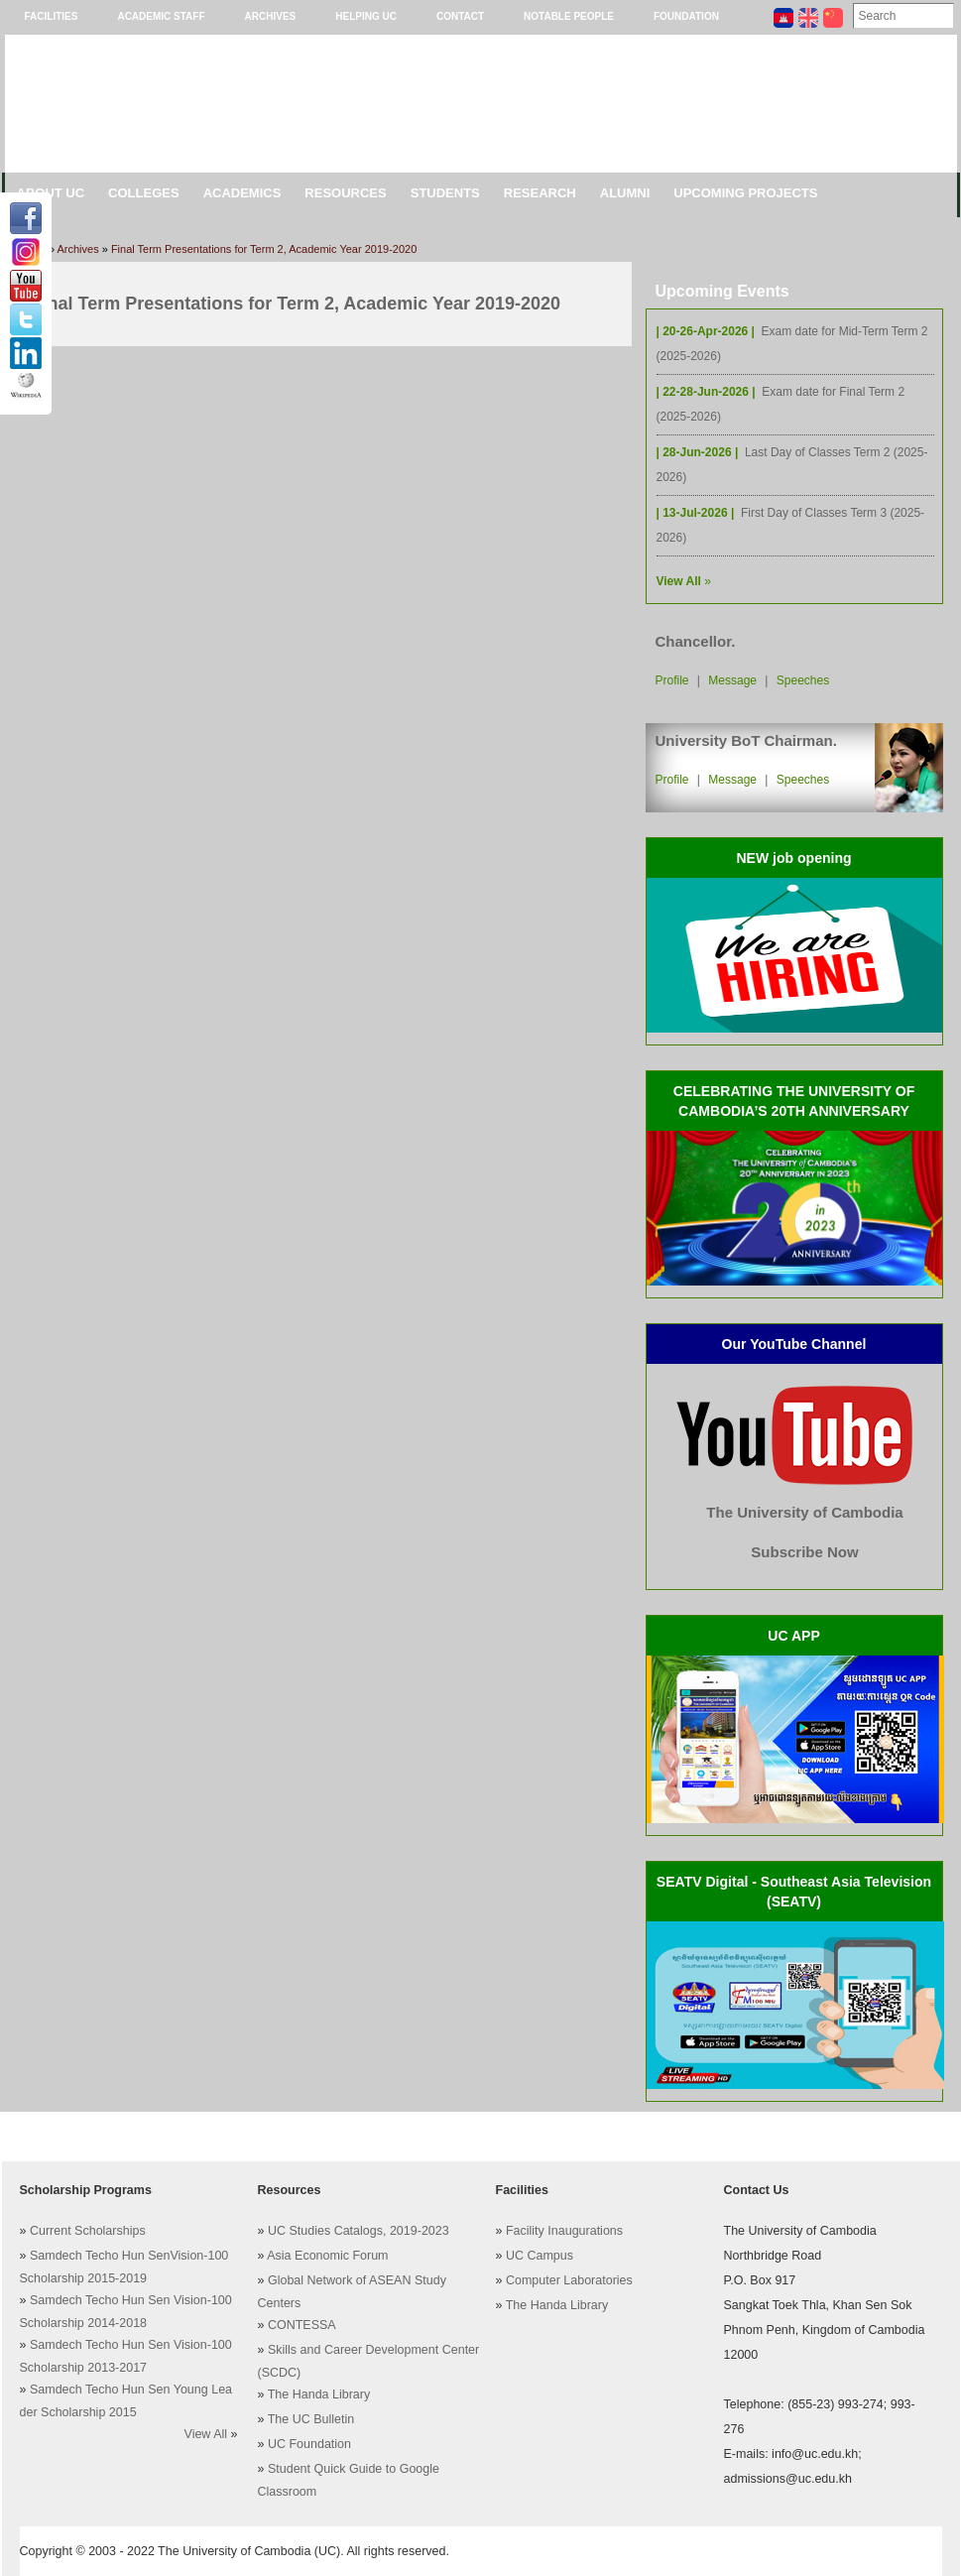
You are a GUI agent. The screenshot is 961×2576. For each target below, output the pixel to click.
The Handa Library (319, 2394)
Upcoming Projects (745, 192)
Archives (271, 16)
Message (732, 680)
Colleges (144, 192)
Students (445, 192)
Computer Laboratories (569, 2280)
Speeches (803, 680)
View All (206, 2434)
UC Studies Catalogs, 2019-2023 (358, 2231)
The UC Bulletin (311, 2419)
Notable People (569, 16)
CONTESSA (302, 2325)
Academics (242, 192)
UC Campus (539, 2256)
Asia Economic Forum (327, 2256)
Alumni (625, 192)
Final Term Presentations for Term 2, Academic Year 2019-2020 (264, 249)
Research (540, 192)
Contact (460, 16)
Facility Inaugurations (564, 2231)
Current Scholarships (88, 2231)
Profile (672, 680)
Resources (345, 192)
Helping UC (366, 16)
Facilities (51, 16)
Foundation (686, 16)
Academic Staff (160, 16)
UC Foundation (309, 2444)
